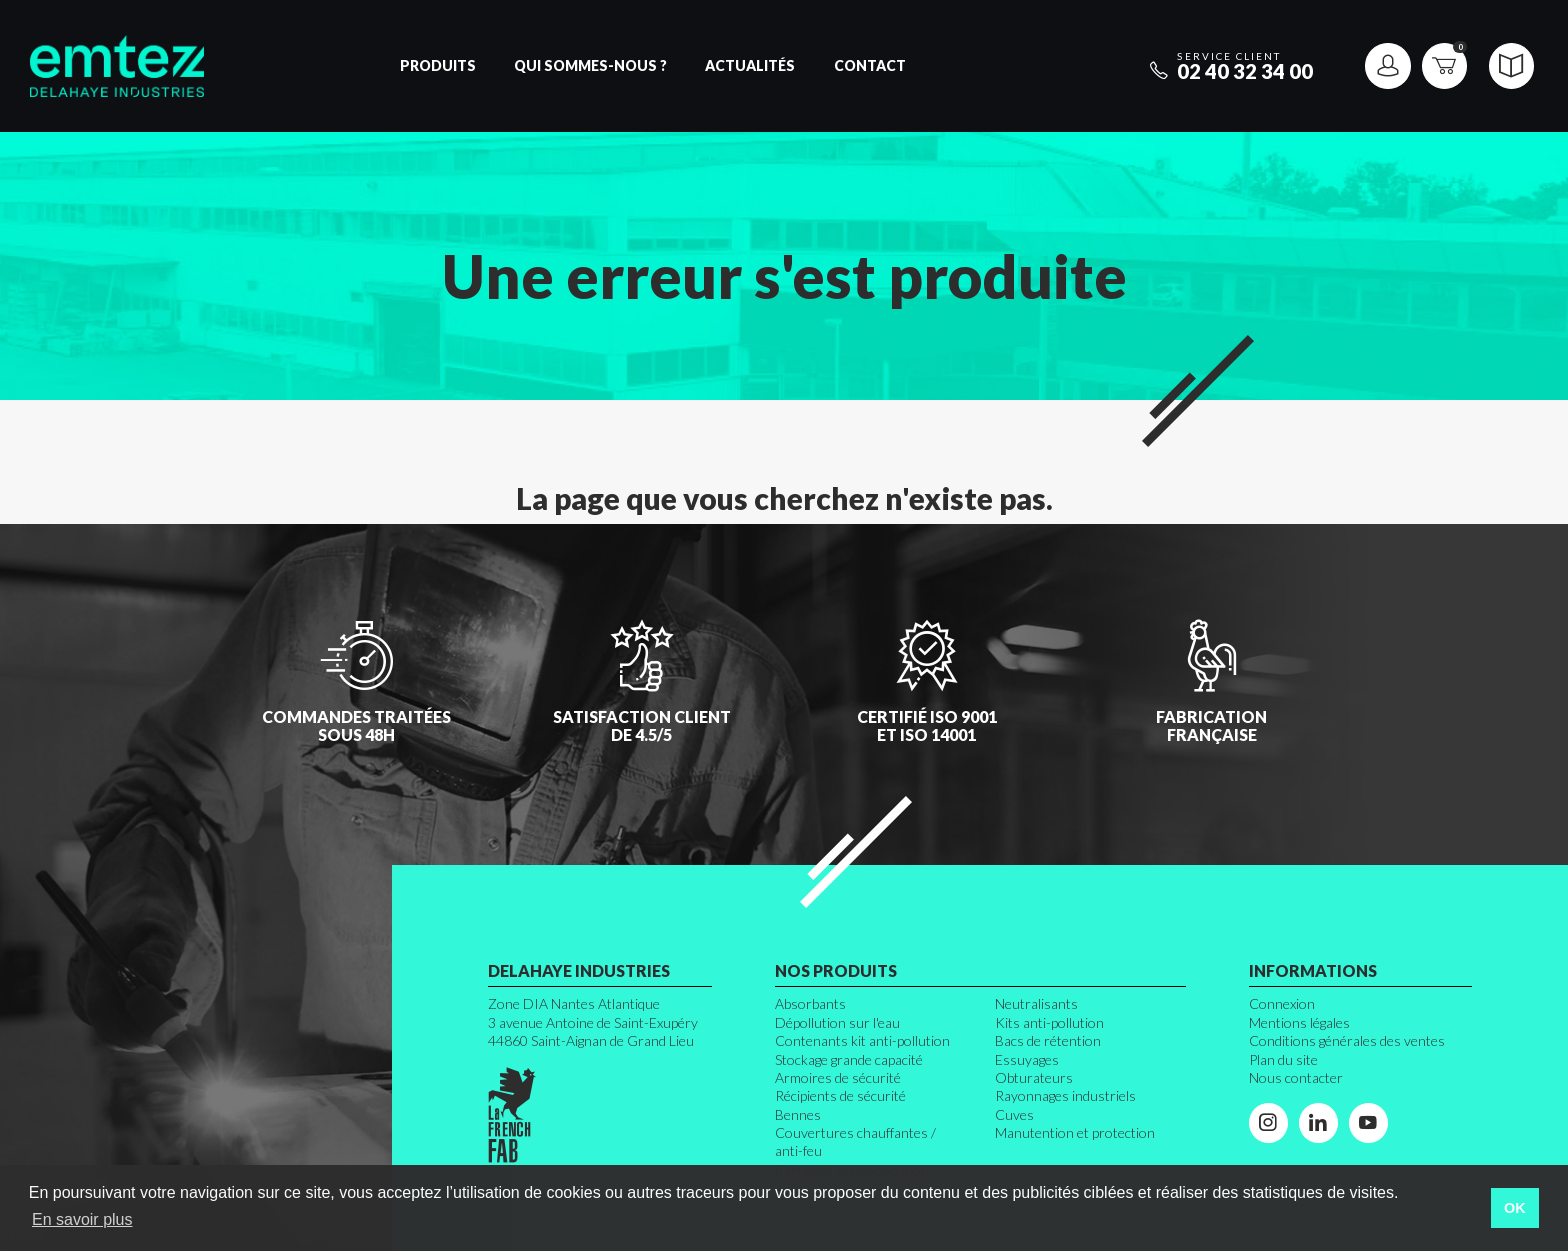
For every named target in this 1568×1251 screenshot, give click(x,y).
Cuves (1014, 1114)
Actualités (750, 65)
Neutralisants (1036, 1003)
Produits (438, 65)
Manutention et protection (1075, 1132)
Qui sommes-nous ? (590, 65)
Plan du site (1283, 1059)
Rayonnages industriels (1065, 1095)
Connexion (1282, 1003)
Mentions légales (1299, 1022)
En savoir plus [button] (82, 1219)
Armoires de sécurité (838, 1077)
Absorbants (810, 1003)
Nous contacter (1296, 1077)
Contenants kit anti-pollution (862, 1040)
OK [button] (1515, 1208)
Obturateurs (1034, 1077)
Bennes (798, 1114)
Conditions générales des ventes (1347, 1040)
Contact (870, 65)
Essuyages (1027, 1059)
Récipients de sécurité (840, 1095)
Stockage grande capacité (849, 1059)
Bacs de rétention (1048, 1040)
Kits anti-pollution (1049, 1022)
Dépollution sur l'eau (837, 1022)
